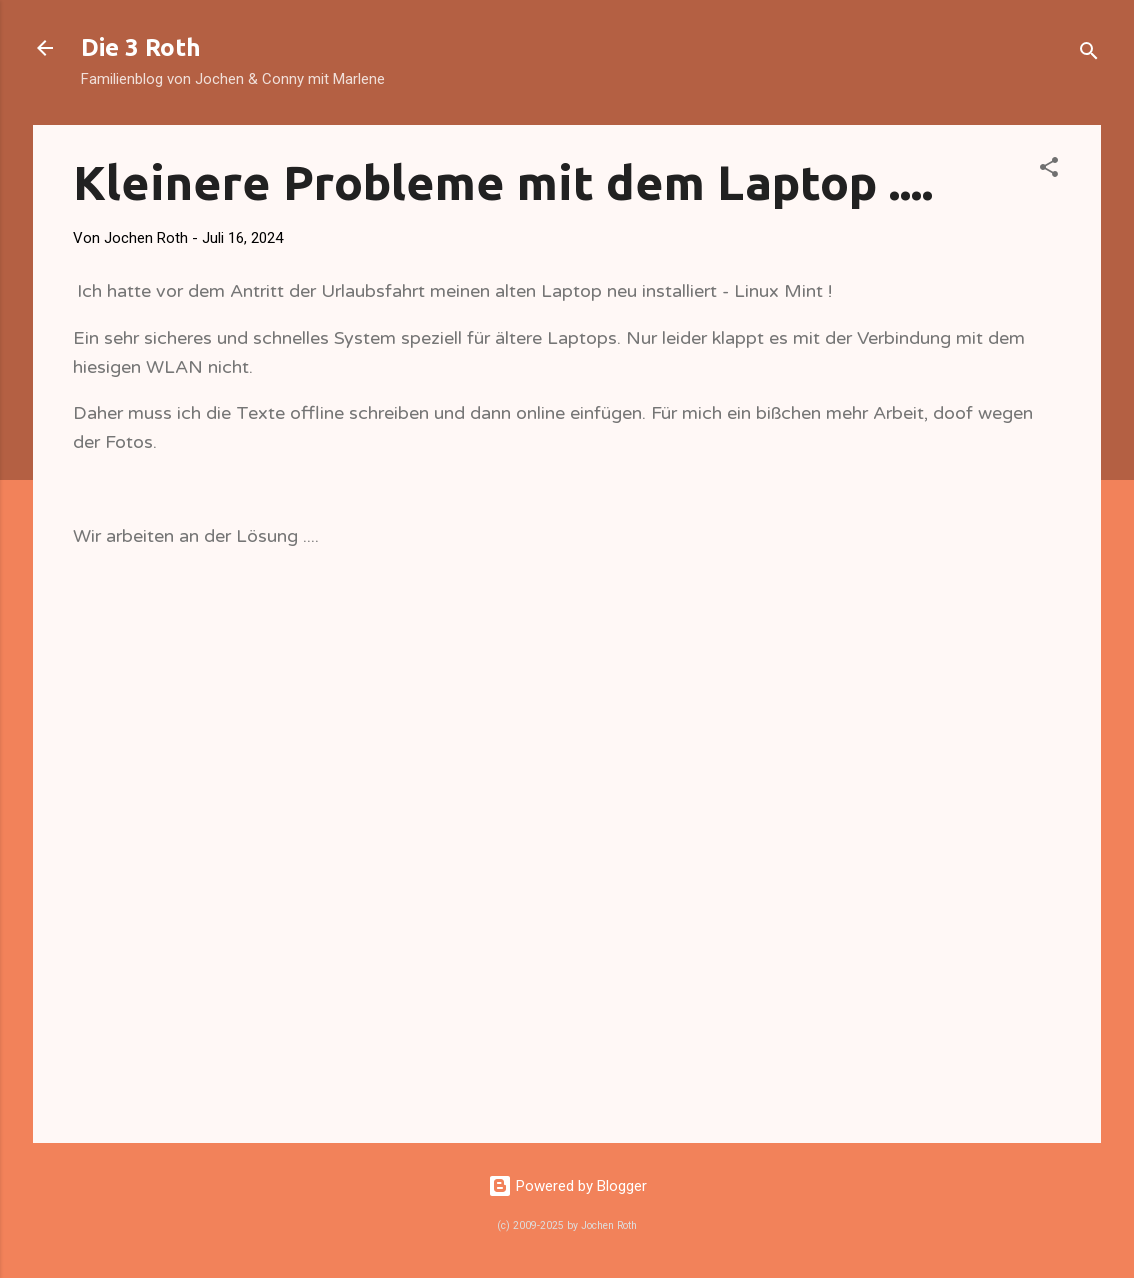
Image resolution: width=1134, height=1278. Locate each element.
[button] (1049, 170)
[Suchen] (1089, 54)
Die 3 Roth (141, 47)
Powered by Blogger (567, 1186)
